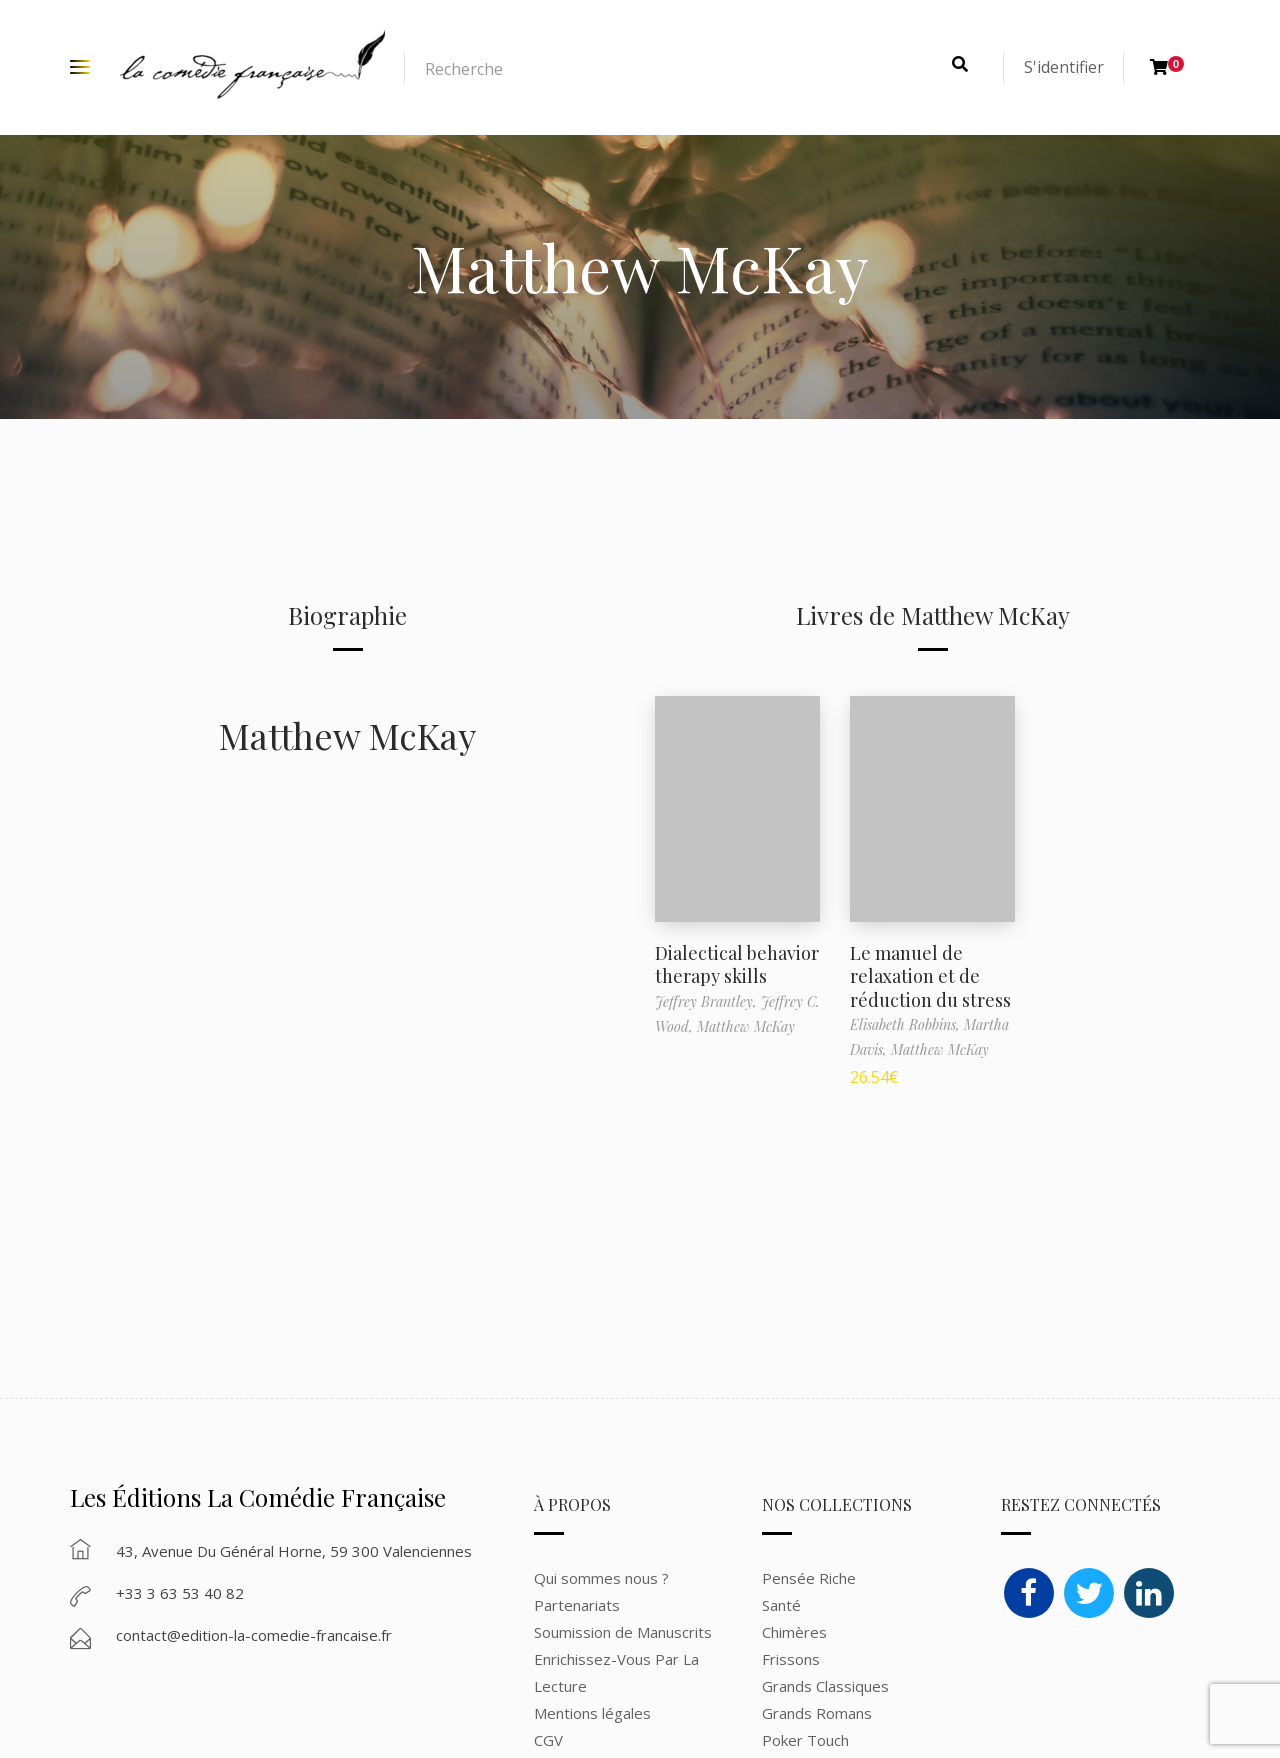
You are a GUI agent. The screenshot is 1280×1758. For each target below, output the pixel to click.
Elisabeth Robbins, (907, 1024)
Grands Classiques (825, 1686)
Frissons (791, 1659)
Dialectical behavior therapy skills (737, 964)
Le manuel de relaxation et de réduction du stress (930, 976)
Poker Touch (805, 1740)
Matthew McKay (347, 735)
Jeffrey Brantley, (708, 1001)
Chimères (794, 1632)
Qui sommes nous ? (601, 1578)
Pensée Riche (809, 1578)
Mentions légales (592, 1713)
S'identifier (1064, 67)
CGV (548, 1740)
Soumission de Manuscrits (623, 1632)
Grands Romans (819, 1713)
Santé (781, 1605)
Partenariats (577, 1605)
